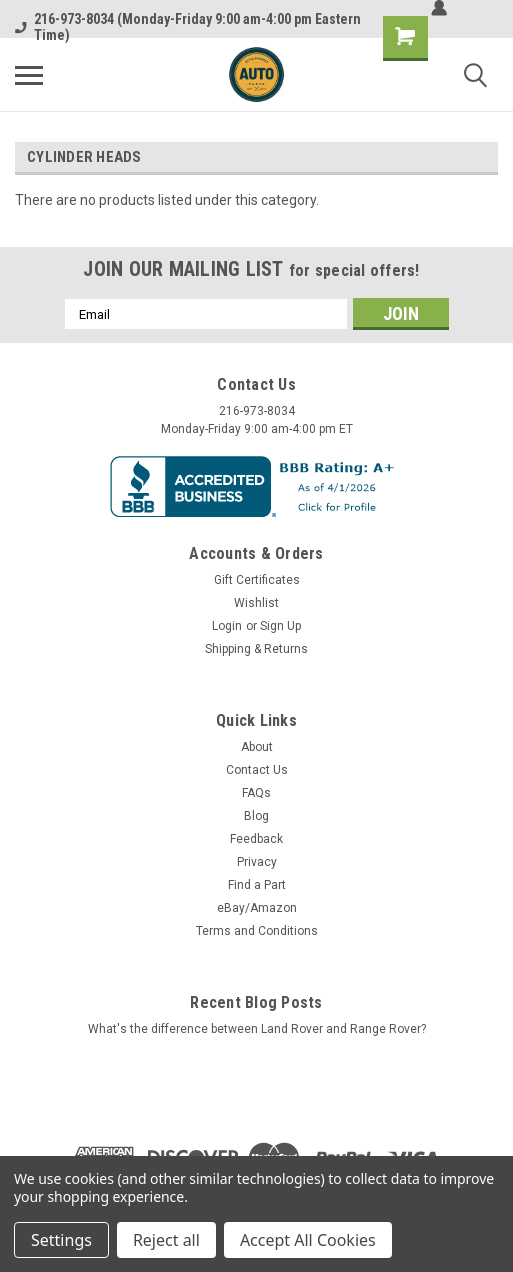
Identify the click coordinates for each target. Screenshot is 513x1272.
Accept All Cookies (308, 1240)
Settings (61, 1240)
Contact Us (257, 770)
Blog (256, 816)
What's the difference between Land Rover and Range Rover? (257, 1029)
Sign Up (280, 626)
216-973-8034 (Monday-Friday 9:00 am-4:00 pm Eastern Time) (188, 27)
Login (227, 626)
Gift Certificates (257, 580)
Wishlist (256, 603)
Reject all (166, 1240)
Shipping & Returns (256, 649)
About (257, 747)
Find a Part (257, 885)
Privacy (257, 862)
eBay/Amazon (257, 908)
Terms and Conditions (257, 931)
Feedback (256, 839)
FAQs (256, 793)
